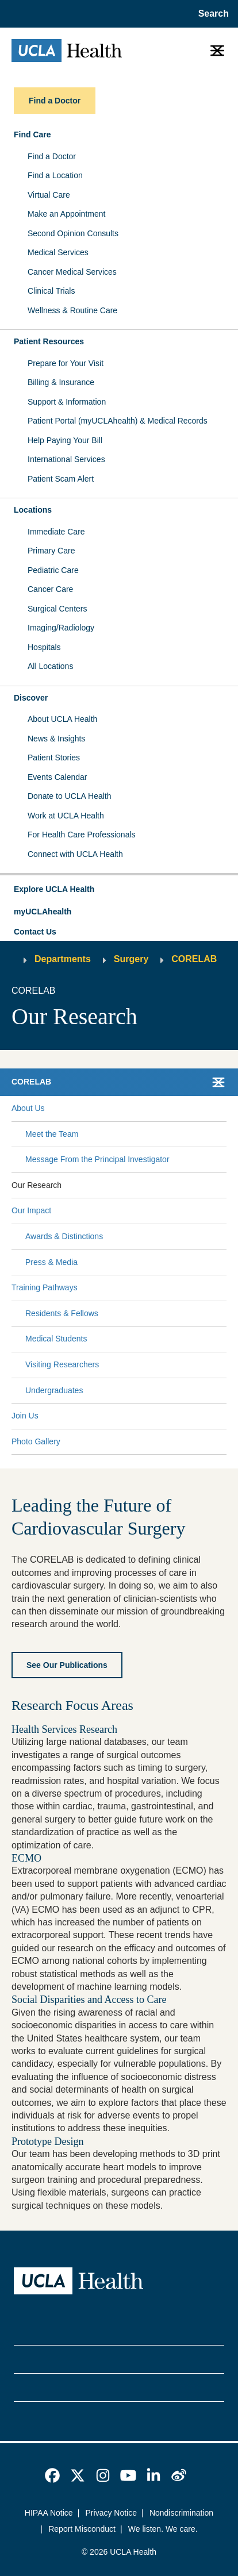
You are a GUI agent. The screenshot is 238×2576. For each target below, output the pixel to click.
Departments (62, 959)
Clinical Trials (51, 290)
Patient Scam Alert (61, 478)
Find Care (32, 134)
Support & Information (67, 401)
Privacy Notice (111, 2512)
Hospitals (44, 647)
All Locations (50, 666)
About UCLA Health (62, 719)
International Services (66, 459)
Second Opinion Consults (73, 233)
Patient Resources (49, 341)
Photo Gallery (35, 1441)
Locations (33, 509)
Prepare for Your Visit (65, 363)
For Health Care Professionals (82, 834)
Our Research (36, 1185)
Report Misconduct (82, 2528)
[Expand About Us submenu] (133, 1108)
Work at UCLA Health (66, 815)
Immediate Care (56, 531)
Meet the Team (51, 1134)
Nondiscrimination (181, 2512)
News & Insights (56, 738)
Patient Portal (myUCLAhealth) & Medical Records (118, 420)
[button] (119, 890)
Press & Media (51, 1262)
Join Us (25, 1415)
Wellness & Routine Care (72, 310)
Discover (31, 697)
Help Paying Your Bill (65, 440)
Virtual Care (49, 194)
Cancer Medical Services (72, 271)
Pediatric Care (53, 570)
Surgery (131, 959)
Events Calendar (57, 777)
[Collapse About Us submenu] (224, 1108)
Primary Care (51, 550)
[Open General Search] (211, 14)
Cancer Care (50, 589)
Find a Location (55, 175)
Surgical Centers (57, 608)
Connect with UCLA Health (75, 854)
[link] (52, 2475)
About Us (28, 1108)
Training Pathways (44, 1287)
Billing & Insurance (61, 382)
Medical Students (56, 1338)
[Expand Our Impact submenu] (137, 1211)
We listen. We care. (163, 2528)
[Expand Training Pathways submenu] (149, 1288)
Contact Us (35, 931)
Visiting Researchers (62, 1364)
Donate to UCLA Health (70, 796)
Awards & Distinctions (64, 1236)
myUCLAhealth (42, 911)
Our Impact (31, 1210)
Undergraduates (54, 1390)
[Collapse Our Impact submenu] (224, 1211)
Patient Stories (54, 757)
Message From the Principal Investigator (97, 1159)
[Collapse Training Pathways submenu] (224, 1288)
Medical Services (58, 252)
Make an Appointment (66, 213)
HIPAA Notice (49, 2512)
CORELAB (194, 959)
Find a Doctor (52, 156)
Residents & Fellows (61, 1313)
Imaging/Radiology (61, 627)
